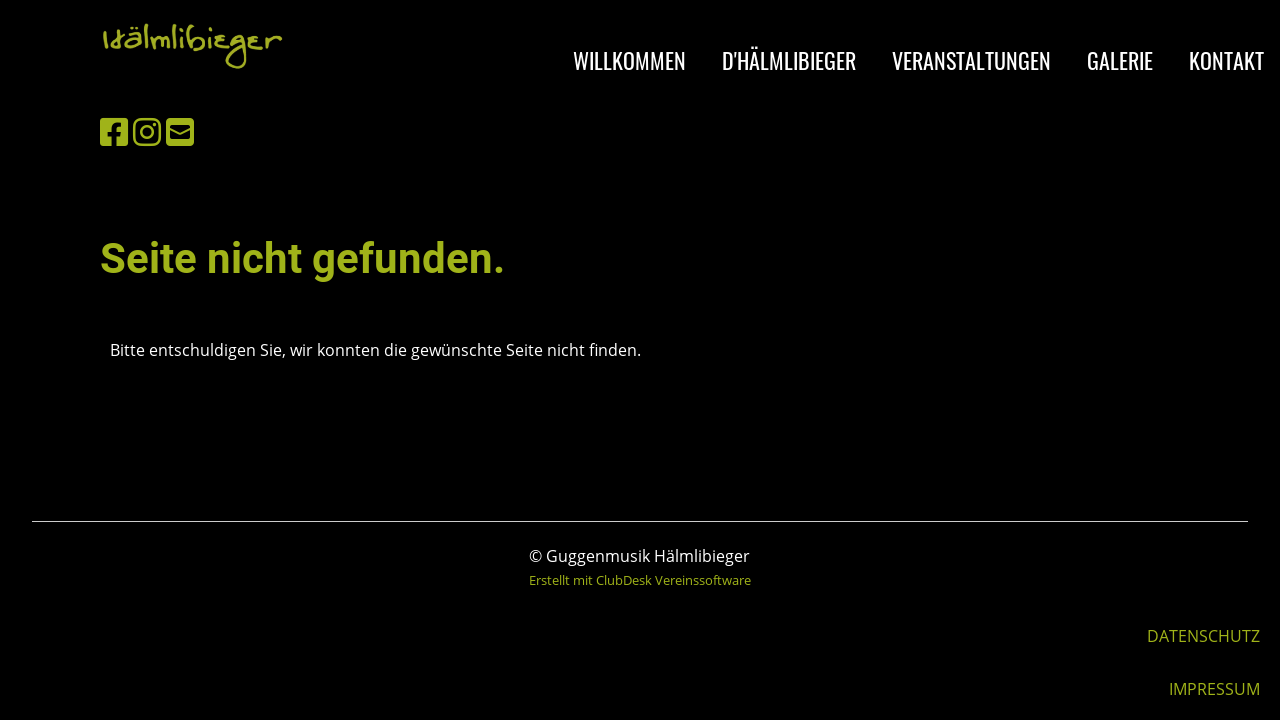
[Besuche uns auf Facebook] (114, 131)
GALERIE (1120, 60)
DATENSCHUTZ (1203, 636)
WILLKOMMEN (629, 60)
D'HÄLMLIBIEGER (789, 60)
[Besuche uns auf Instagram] (147, 131)
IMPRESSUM (1214, 689)
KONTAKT (1226, 60)
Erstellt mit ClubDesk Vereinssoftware (640, 580)
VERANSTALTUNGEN (971, 60)
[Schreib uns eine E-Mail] (180, 131)
